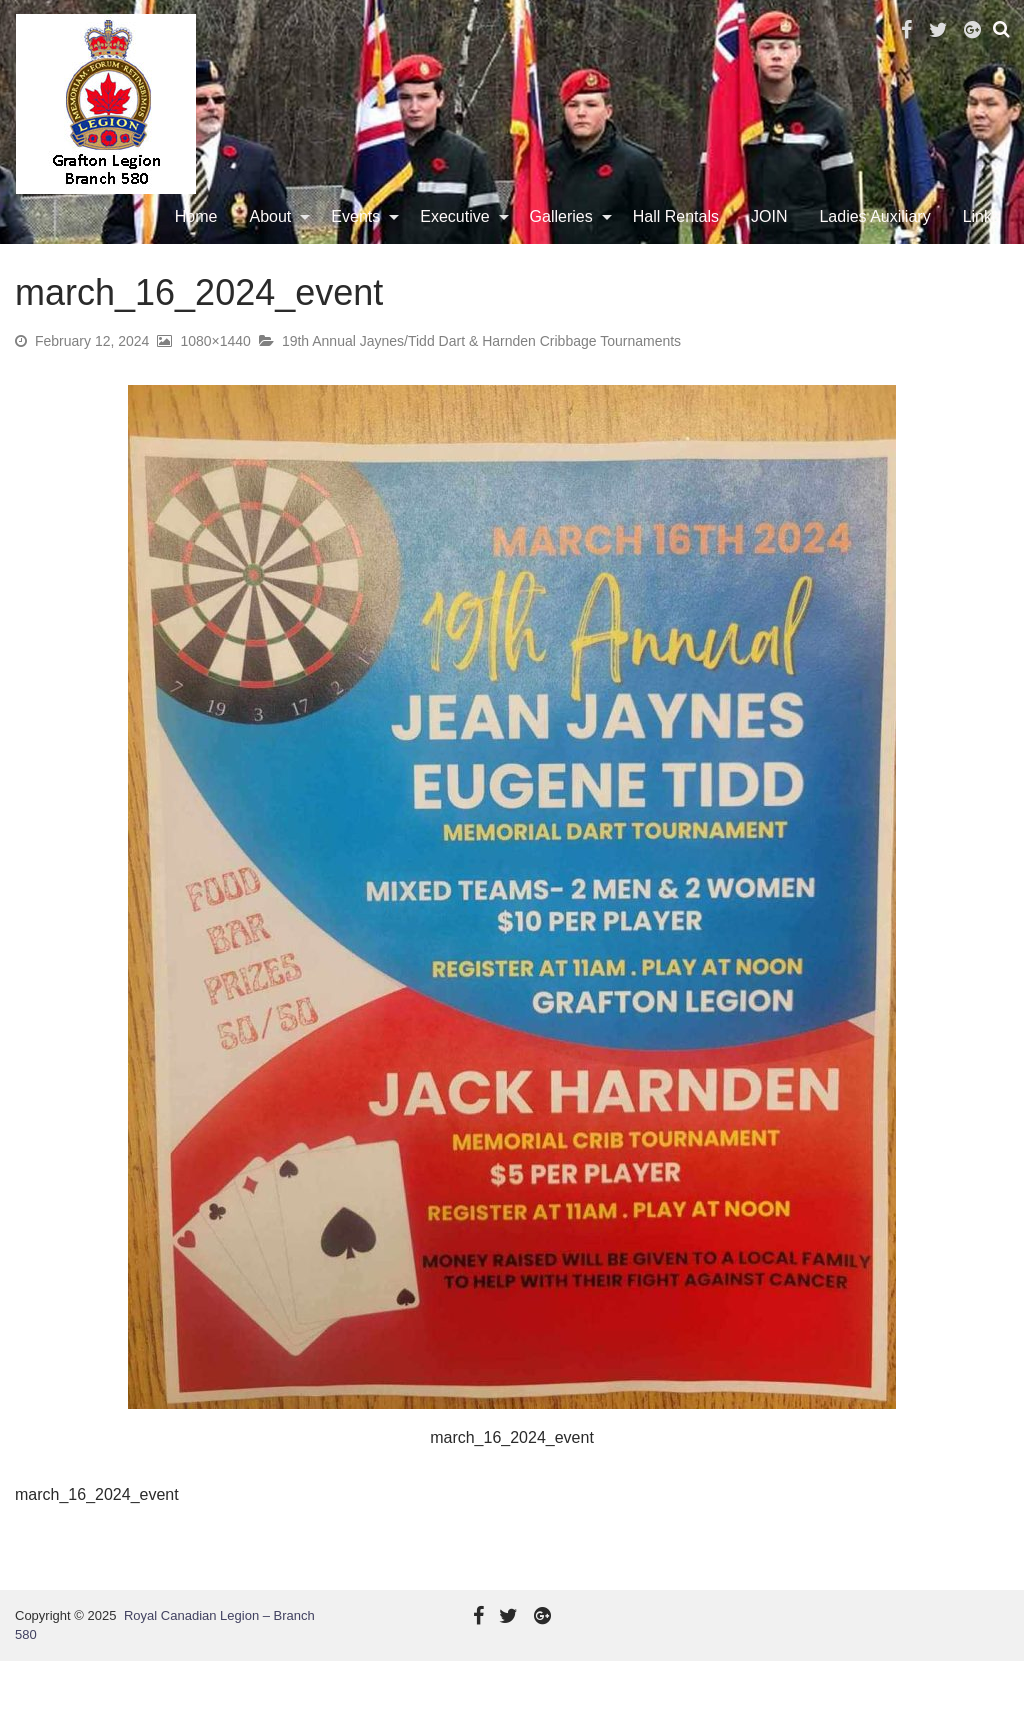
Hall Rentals (680, 240)
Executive (458, 240)
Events (359, 240)
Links (985, 240)
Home (200, 240)
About (275, 240)
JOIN (773, 240)
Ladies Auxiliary (878, 240)
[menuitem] (200, 241)
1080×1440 (215, 389)
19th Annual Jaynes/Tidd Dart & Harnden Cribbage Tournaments (481, 389)
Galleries (565, 240)
